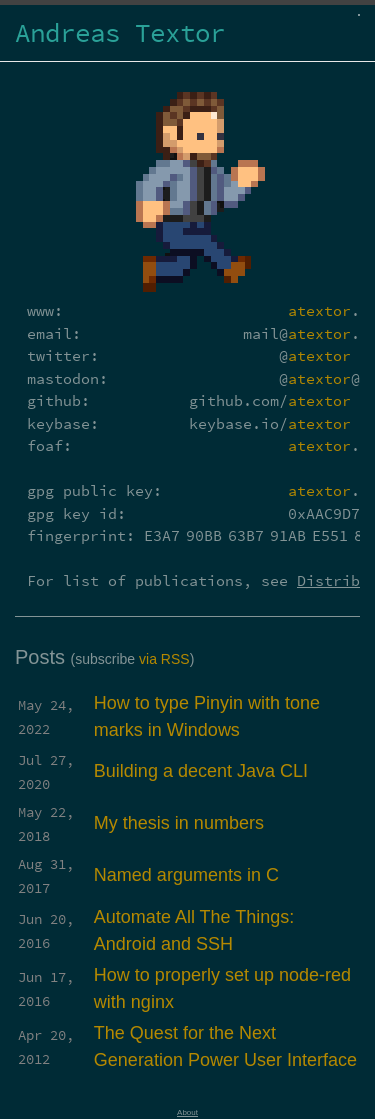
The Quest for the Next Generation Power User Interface (225, 1046)
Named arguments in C (186, 875)
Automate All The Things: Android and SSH (194, 930)
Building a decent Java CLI (201, 771)
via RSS (164, 659)
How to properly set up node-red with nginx (222, 988)
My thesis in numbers (179, 823)
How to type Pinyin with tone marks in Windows (207, 716)
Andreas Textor (120, 32)
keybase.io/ (270, 423)
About (187, 1112)
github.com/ (270, 400)
